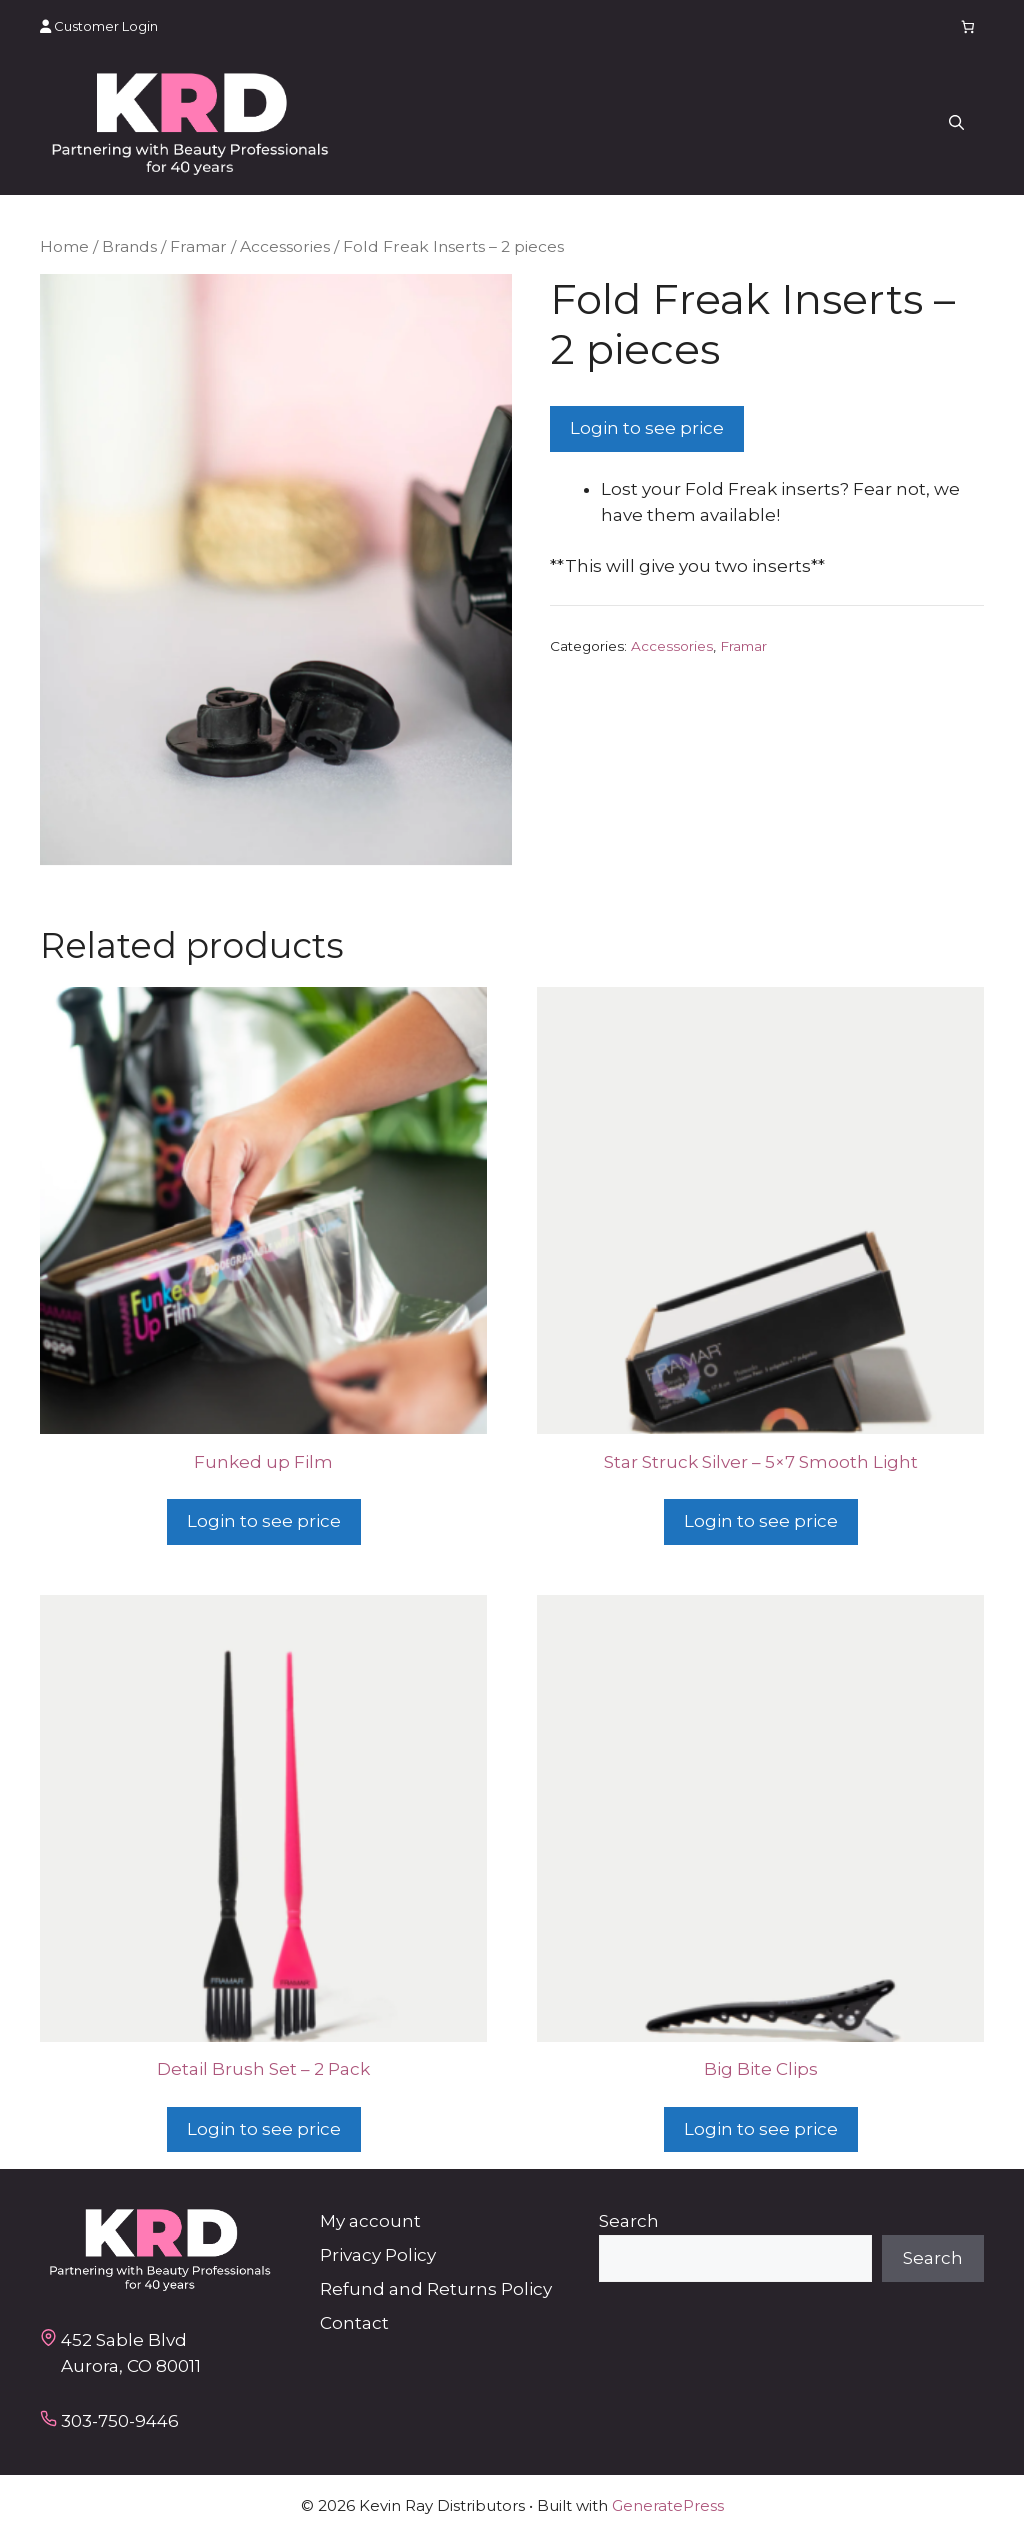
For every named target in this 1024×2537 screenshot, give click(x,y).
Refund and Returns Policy (436, 2289)
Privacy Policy (378, 2255)
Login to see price (647, 428)
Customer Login (99, 26)
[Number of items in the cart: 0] (968, 26)
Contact (354, 2323)
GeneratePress (668, 2505)
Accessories (285, 246)
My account (370, 2221)
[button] (956, 124)
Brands (129, 246)
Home (64, 246)
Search (629, 2221)
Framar (198, 246)
